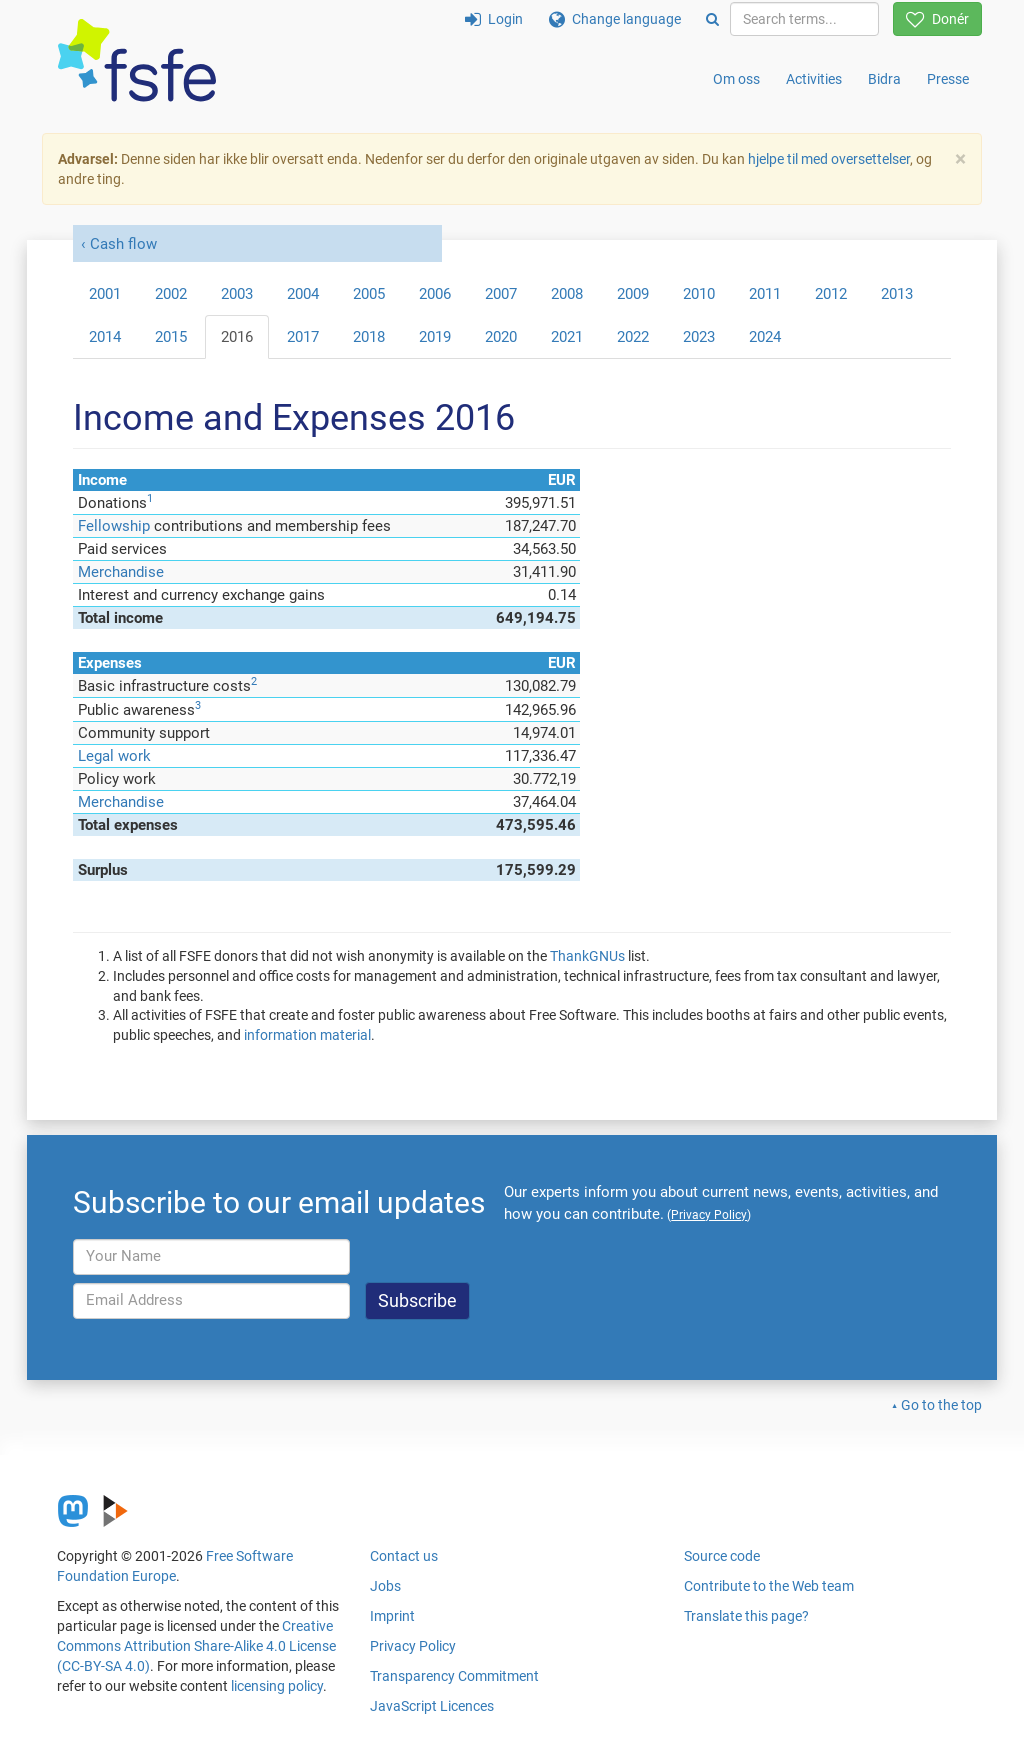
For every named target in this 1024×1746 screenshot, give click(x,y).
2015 (171, 337)
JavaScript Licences (432, 1706)
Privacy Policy (413, 1646)
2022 (633, 337)
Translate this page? (746, 1616)
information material (307, 1035)
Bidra (884, 79)
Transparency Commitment (454, 1676)
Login (494, 19)
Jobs (385, 1586)
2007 (501, 294)
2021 (567, 337)
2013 (897, 294)
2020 (501, 337)
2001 (105, 294)
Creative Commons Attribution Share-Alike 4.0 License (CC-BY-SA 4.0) (196, 1646)
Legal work (114, 756)
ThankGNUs (587, 956)
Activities (814, 79)
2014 (105, 337)
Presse (948, 79)
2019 (435, 337)
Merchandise (121, 572)
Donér (937, 19)
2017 (303, 337)
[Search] (712, 19)
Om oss (736, 79)
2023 (699, 337)
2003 (237, 294)
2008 (567, 294)
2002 (171, 294)
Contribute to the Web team (769, 1586)
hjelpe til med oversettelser (829, 159)
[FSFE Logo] (137, 61)
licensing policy (277, 1686)
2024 (765, 337)
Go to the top (941, 1405)
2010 (699, 294)
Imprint (392, 1616)
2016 (237, 337)
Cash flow (123, 244)
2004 (303, 294)
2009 (633, 294)
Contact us (404, 1556)
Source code (722, 1556)
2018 (369, 337)
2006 (435, 294)
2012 (831, 294)
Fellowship (114, 526)
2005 (369, 294)
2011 (765, 294)
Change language (615, 19)
